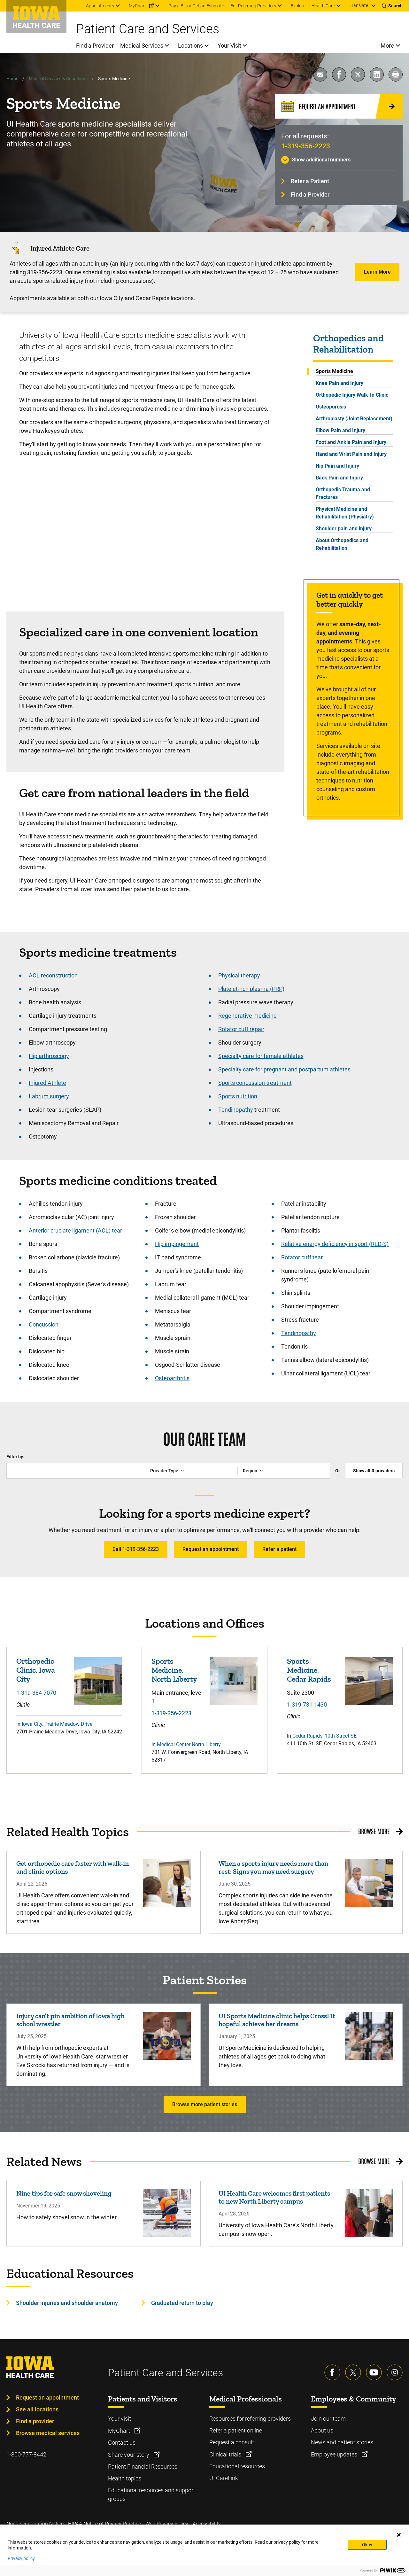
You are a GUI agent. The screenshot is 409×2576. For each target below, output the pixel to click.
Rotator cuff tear (302, 1257)
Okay (367, 2544)
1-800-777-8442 (26, 2454)
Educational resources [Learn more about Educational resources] (237, 2466)
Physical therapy (239, 975)
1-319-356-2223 (305, 146)
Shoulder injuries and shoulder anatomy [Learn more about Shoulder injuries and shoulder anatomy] (67, 2303)
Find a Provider (310, 194)
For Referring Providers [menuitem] (253, 5)
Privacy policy (21, 2558)
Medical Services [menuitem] (141, 45)
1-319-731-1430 (307, 1704)
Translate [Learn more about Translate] (359, 5)
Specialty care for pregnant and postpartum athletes (284, 1069)
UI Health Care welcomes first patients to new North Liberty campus (274, 2197)
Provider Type (164, 1470)
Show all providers (374, 1470)
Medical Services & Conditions (58, 78)
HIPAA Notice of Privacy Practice (104, 2524)
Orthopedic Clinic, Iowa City (35, 1670)
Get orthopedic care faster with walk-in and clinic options (72, 1867)
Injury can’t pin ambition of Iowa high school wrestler (70, 2020)
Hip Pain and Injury (337, 466)
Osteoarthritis (172, 1378)
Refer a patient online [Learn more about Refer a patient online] (235, 2430)
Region (250, 1470)
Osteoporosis (331, 407)
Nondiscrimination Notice (35, 2524)
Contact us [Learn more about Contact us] (121, 2442)
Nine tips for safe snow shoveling (64, 2193)
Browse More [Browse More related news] (374, 2161)
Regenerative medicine (247, 1015)
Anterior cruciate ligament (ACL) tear (76, 1230)
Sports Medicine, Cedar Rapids (309, 1670)
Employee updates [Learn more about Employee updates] (335, 2454)
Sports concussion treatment (255, 1082)
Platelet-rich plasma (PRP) (251, 988)
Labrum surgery (49, 1096)
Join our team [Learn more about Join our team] (328, 2418)
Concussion (43, 1324)
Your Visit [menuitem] (229, 45)
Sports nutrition (237, 1096)
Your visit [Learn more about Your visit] (119, 2418)
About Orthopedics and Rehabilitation (342, 544)
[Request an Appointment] (339, 106)
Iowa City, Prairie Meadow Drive (57, 1724)
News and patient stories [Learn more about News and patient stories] (342, 2442)
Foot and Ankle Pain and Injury (351, 442)
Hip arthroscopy (49, 1056)
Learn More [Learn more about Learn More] (377, 272)
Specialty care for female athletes (261, 1056)
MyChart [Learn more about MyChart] (119, 2430)
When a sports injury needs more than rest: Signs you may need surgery (273, 1867)
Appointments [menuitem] (100, 5)
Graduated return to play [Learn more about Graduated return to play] (182, 2303)
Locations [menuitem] (190, 45)
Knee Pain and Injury (339, 383)
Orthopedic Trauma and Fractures (343, 493)
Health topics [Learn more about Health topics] (124, 2478)
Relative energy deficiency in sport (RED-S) (335, 1244)
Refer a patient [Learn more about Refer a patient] (279, 1549)
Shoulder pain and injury (344, 528)
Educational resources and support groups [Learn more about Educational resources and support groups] (151, 2494)
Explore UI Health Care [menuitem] (313, 5)
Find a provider (35, 2421)
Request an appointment (47, 2397)
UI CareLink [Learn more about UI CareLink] (223, 2478)
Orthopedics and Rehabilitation (348, 344)
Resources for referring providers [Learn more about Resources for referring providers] (250, 2418)
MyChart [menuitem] (137, 5)
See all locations (37, 2409)
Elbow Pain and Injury (340, 430)
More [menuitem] (387, 45)
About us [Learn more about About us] (322, 2430)
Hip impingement (177, 1244)
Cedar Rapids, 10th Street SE (324, 1736)
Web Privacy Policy (166, 2524)
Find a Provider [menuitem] (95, 45)
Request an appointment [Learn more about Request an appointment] (210, 1549)
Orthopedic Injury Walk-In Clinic (352, 395)
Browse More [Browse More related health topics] (374, 1831)
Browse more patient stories (204, 2104)
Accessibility (207, 2524)
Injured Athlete (47, 1082)
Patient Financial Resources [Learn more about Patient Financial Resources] (142, 2466)
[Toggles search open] (392, 6)
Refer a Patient (310, 181)
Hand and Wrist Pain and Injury (351, 454)
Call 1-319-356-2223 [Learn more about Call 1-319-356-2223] (135, 1549)
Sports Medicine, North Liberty (174, 1670)
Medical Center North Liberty (189, 1744)
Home (12, 78)
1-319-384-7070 (36, 1692)
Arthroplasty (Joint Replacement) (354, 419)
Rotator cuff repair (241, 1029)
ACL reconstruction (53, 975)
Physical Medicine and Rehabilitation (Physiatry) (345, 513)
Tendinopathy (235, 1109)
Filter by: (15, 1456)
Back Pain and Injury (339, 478)
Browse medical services (48, 2433)
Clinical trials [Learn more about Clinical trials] (226, 2454)
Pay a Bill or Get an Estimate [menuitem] (196, 5)
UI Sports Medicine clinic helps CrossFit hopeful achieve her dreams (277, 2020)
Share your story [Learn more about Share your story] (129, 2454)
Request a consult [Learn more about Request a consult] (231, 2442)
